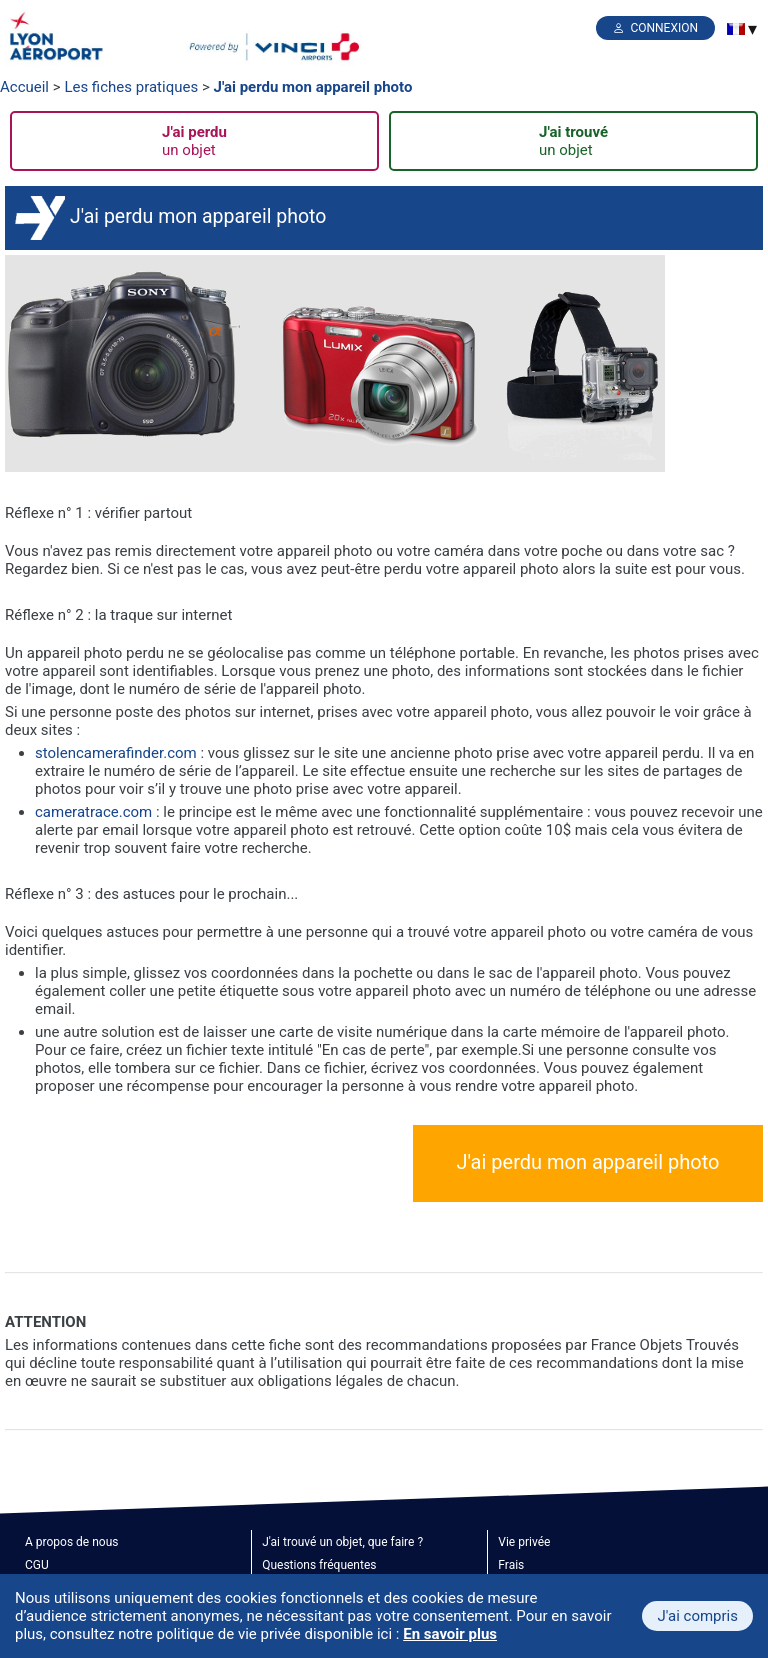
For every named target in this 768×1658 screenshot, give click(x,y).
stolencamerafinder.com (116, 753)
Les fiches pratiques (131, 87)
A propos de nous (71, 1542)
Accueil (24, 87)
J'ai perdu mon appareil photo (313, 87)
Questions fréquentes (319, 1565)
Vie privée (524, 1542)
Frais (511, 1565)
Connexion (664, 28)
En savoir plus (450, 1634)
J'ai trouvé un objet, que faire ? (342, 1542)
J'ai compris (697, 1616)
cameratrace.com (95, 812)
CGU (37, 1565)
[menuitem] (736, 29)
